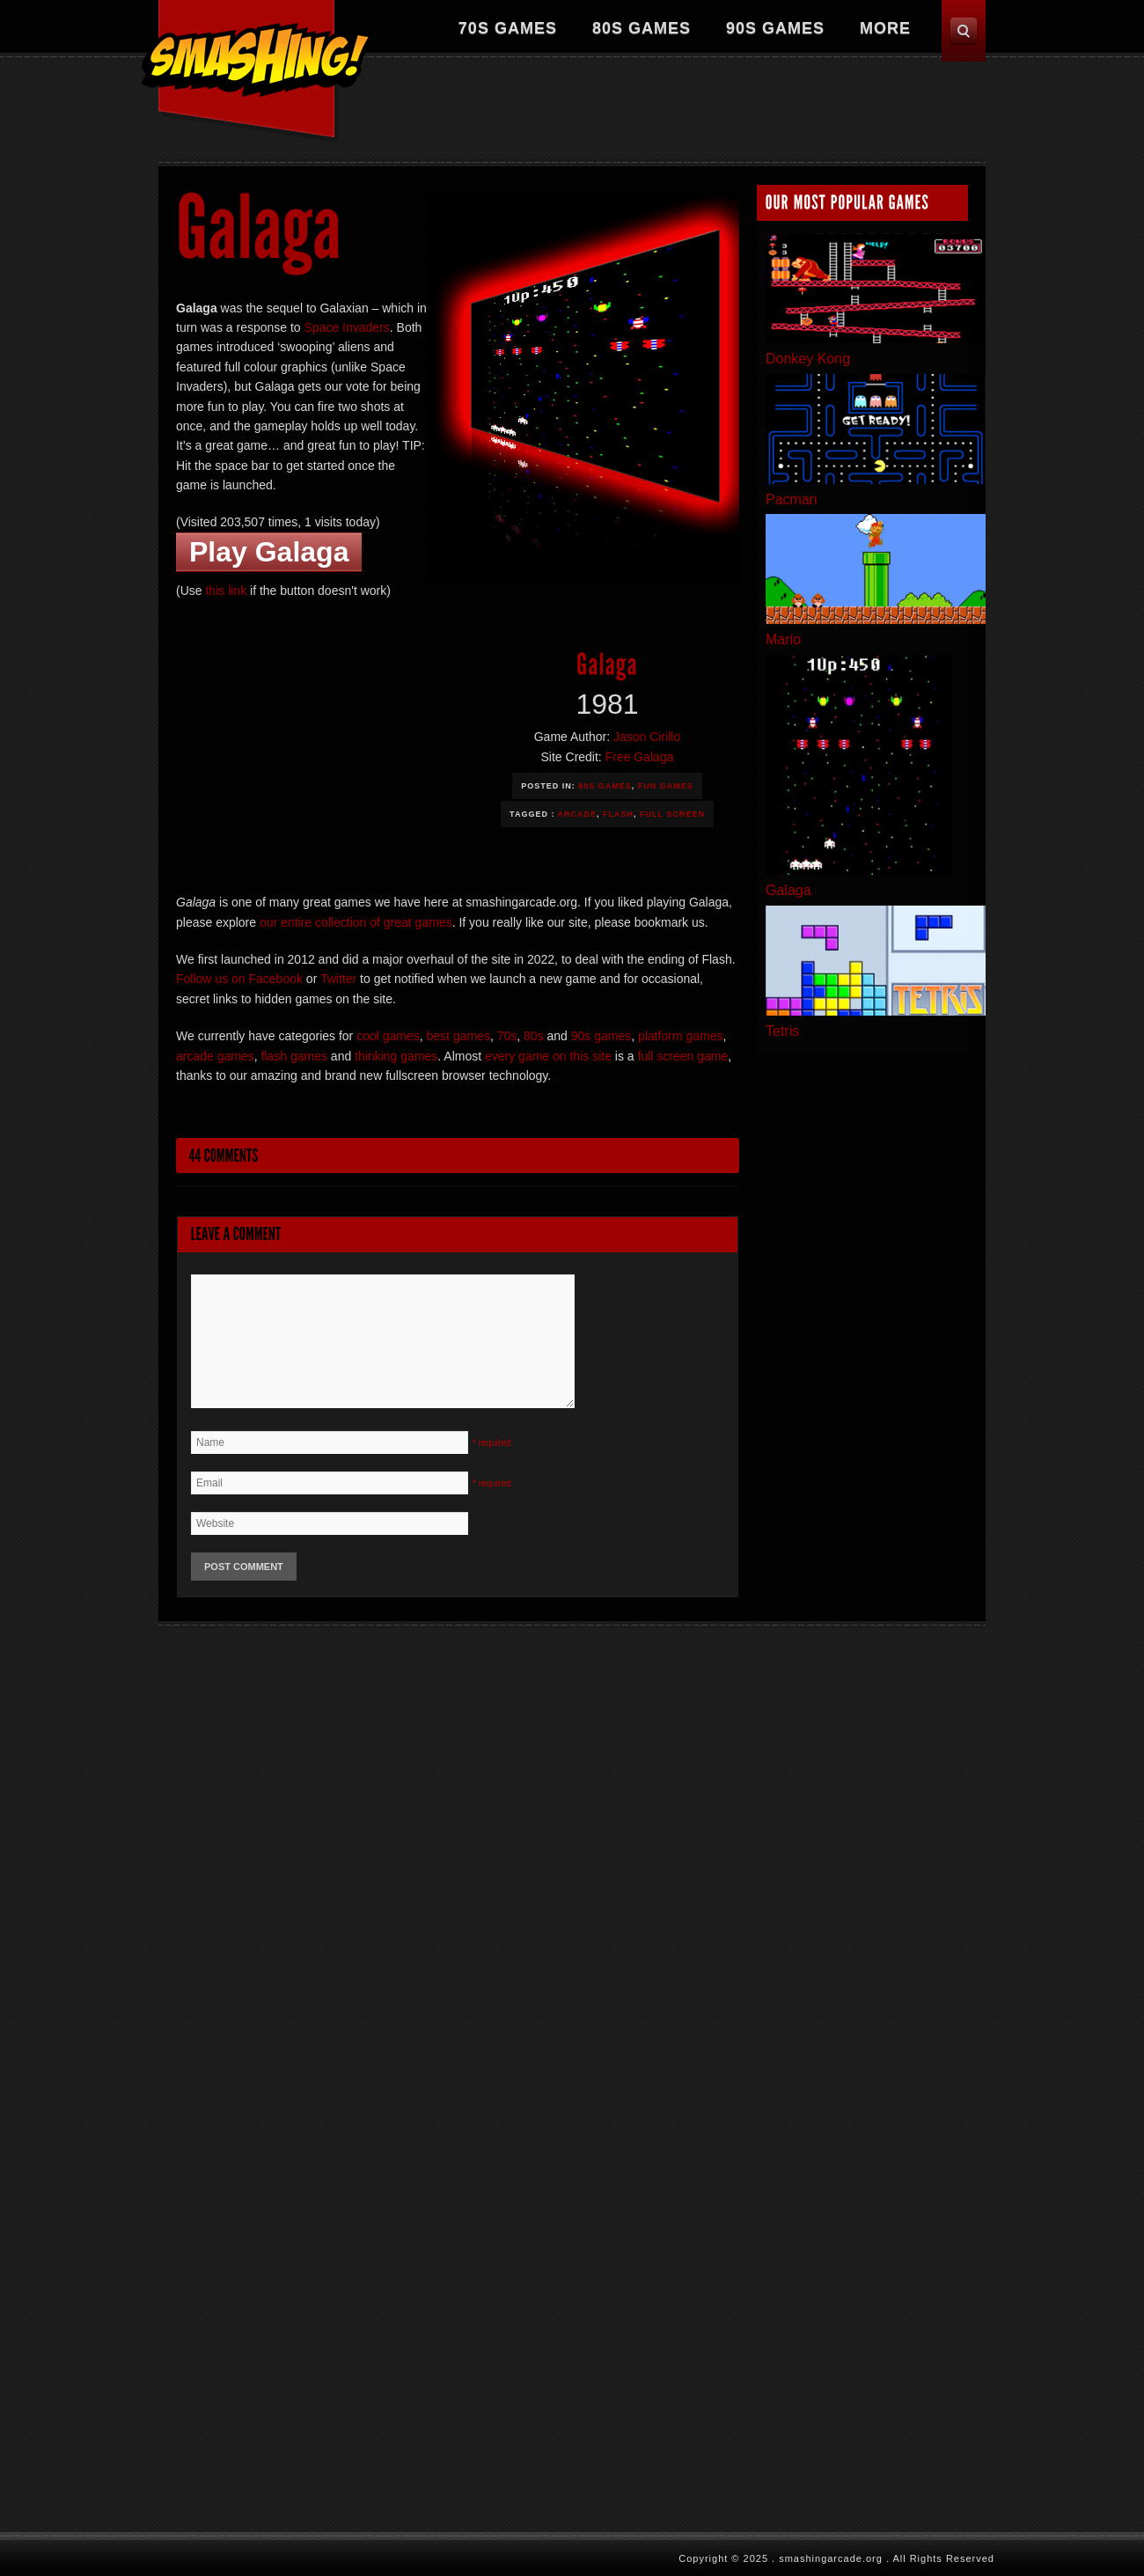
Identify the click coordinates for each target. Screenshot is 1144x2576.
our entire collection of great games (356, 922)
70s (507, 1036)
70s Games (507, 28)
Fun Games (665, 786)
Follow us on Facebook (239, 979)
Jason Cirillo (646, 737)
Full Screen (672, 814)
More (885, 28)
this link (225, 590)
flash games (294, 1056)
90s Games (775, 28)
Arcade (578, 814)
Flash (618, 814)
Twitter (338, 979)
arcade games (215, 1056)
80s (534, 1036)
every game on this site (548, 1056)
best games (458, 1036)
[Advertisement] (665, 110)
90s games (601, 1036)
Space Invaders (347, 327)
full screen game (683, 1056)
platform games (680, 1036)
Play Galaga (268, 552)
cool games (388, 1036)
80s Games (641, 28)
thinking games (396, 1056)
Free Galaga (639, 757)
